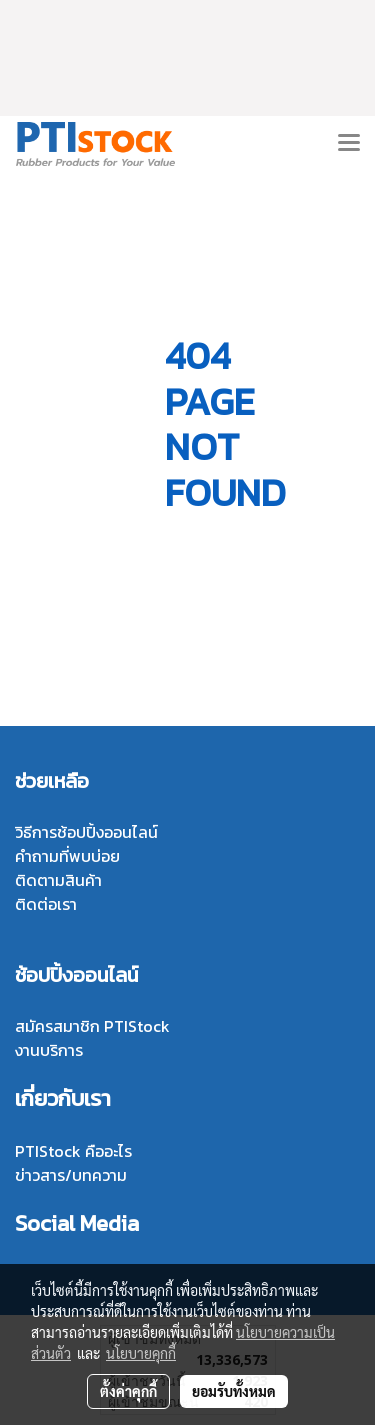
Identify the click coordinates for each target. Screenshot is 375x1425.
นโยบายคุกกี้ (141, 1353)
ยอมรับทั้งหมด (234, 1391)
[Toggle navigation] (349, 144)
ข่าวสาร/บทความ (71, 1175)
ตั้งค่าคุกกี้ (128, 1391)
